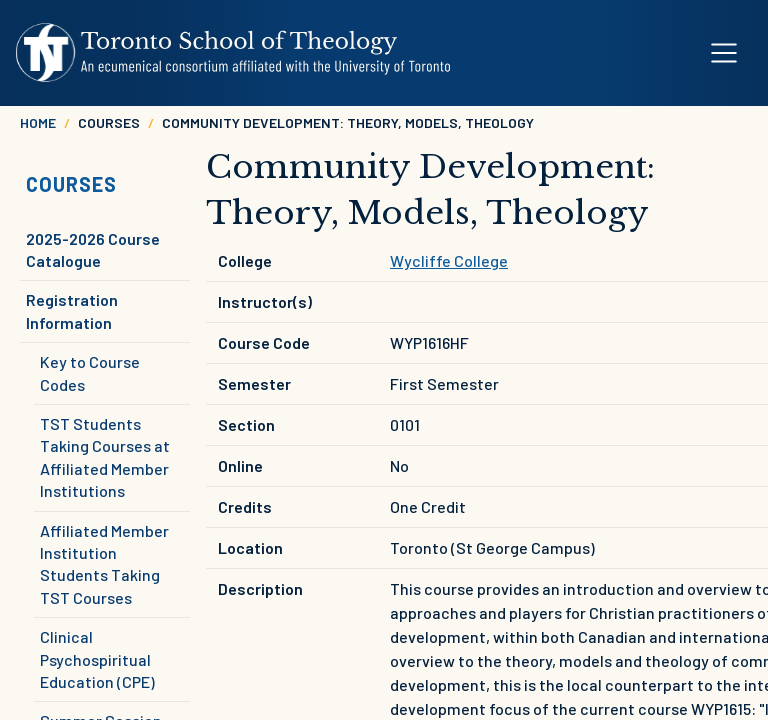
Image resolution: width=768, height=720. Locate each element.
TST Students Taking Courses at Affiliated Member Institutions (105, 457)
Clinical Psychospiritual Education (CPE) (97, 659)
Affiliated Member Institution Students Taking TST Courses (104, 564)
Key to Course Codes (90, 372)
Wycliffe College (449, 260)
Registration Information (72, 310)
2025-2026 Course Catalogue (93, 249)
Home (38, 122)
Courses (71, 184)
